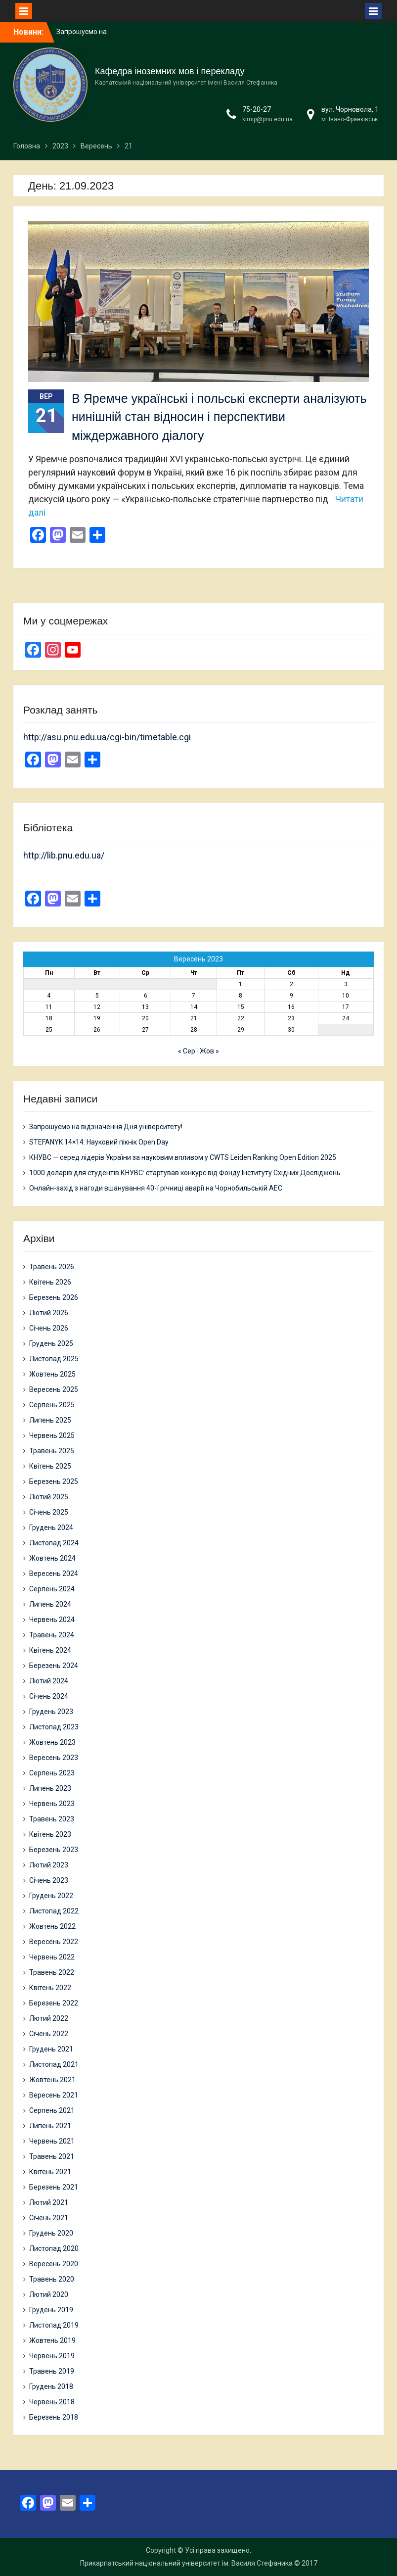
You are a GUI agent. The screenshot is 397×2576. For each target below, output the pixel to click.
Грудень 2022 (51, 1896)
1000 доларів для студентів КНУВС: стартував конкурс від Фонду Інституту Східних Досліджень (185, 1173)
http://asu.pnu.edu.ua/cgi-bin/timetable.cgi (107, 737)
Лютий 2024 (48, 1681)
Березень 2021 (53, 2187)
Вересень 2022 (53, 1942)
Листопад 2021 (54, 2064)
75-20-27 (256, 109)
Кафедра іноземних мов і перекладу (169, 71)
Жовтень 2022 (52, 1926)
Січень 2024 (48, 1696)
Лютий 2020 (48, 2294)
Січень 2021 (48, 2218)
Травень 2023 (51, 1819)
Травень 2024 (51, 1635)
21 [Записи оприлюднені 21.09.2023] (193, 1018)
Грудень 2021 (51, 2049)
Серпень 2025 (52, 1405)
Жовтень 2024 (52, 1558)
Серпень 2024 (52, 1589)
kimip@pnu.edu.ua (267, 119)
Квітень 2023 (50, 1834)
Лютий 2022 (48, 2018)
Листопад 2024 (54, 1543)
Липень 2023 (50, 1788)
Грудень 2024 (51, 1527)
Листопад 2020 (54, 2248)
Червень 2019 (52, 2356)
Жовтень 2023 (52, 1742)
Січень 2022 (48, 2034)
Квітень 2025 (50, 1466)
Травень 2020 (51, 2279)
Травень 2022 (51, 1972)
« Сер (186, 1051)
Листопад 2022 (54, 1911)
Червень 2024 (52, 1619)
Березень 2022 (53, 2003)
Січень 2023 (48, 1880)
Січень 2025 (48, 1512)
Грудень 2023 (51, 1712)
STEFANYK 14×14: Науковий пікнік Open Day (99, 1142)
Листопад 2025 (54, 1359)
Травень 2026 (51, 1267)
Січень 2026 (48, 1328)
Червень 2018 (52, 2402)
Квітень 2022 (50, 1988)
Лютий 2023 (48, 1865)
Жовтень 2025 (52, 1374)
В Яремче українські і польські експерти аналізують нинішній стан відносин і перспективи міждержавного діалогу (219, 416)
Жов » (209, 1051)
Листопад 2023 (54, 1727)
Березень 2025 (53, 1481)
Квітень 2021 (50, 2172)
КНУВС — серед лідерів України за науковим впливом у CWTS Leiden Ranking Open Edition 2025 (182, 1157)
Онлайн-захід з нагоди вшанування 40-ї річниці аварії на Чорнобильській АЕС (155, 1188)
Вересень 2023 (53, 1758)
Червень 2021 (52, 2141)
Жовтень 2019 (52, 2340)
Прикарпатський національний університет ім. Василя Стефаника (186, 2563)
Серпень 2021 (52, 2110)
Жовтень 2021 (52, 2080)
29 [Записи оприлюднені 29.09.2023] (240, 1029)
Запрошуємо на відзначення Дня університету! (105, 1127)
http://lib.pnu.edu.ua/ (63, 855)
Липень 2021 (50, 2126)
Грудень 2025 (51, 1343)
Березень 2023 (53, 1850)
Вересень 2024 (53, 1573)
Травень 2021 (51, 2156)
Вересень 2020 (53, 2264)
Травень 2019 (51, 2371)
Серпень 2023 (52, 1773)
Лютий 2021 (48, 2202)
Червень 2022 (52, 1957)
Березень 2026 (53, 1297)
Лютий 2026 (48, 1313)
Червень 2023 (52, 1804)
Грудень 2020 (51, 2233)
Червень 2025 (52, 1435)
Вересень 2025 (53, 1389)
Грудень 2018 (51, 2386)
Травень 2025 (51, 1451)
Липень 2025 (50, 1420)
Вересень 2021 (53, 2095)
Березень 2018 (53, 2417)
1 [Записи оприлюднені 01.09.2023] (240, 984)
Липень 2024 (50, 1604)
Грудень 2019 (51, 2310)
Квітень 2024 (50, 1650)
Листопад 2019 (54, 2325)
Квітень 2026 (50, 1282)
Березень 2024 (53, 1666)
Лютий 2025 (48, 1497)
